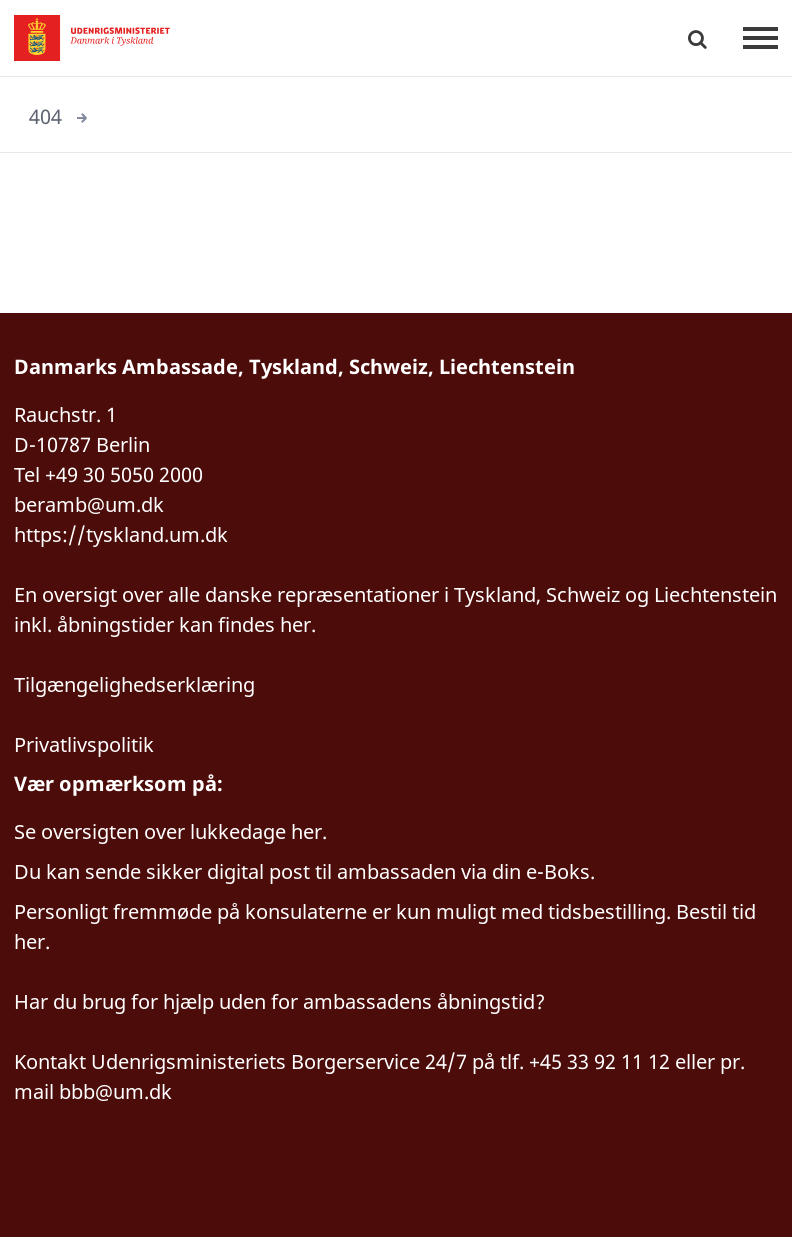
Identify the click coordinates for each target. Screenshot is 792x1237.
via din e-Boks (525, 871)
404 (45, 116)
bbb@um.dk (115, 1091)
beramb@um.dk (89, 504)
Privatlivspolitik (84, 744)
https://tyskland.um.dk (121, 534)
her (306, 831)
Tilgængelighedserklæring (134, 684)
